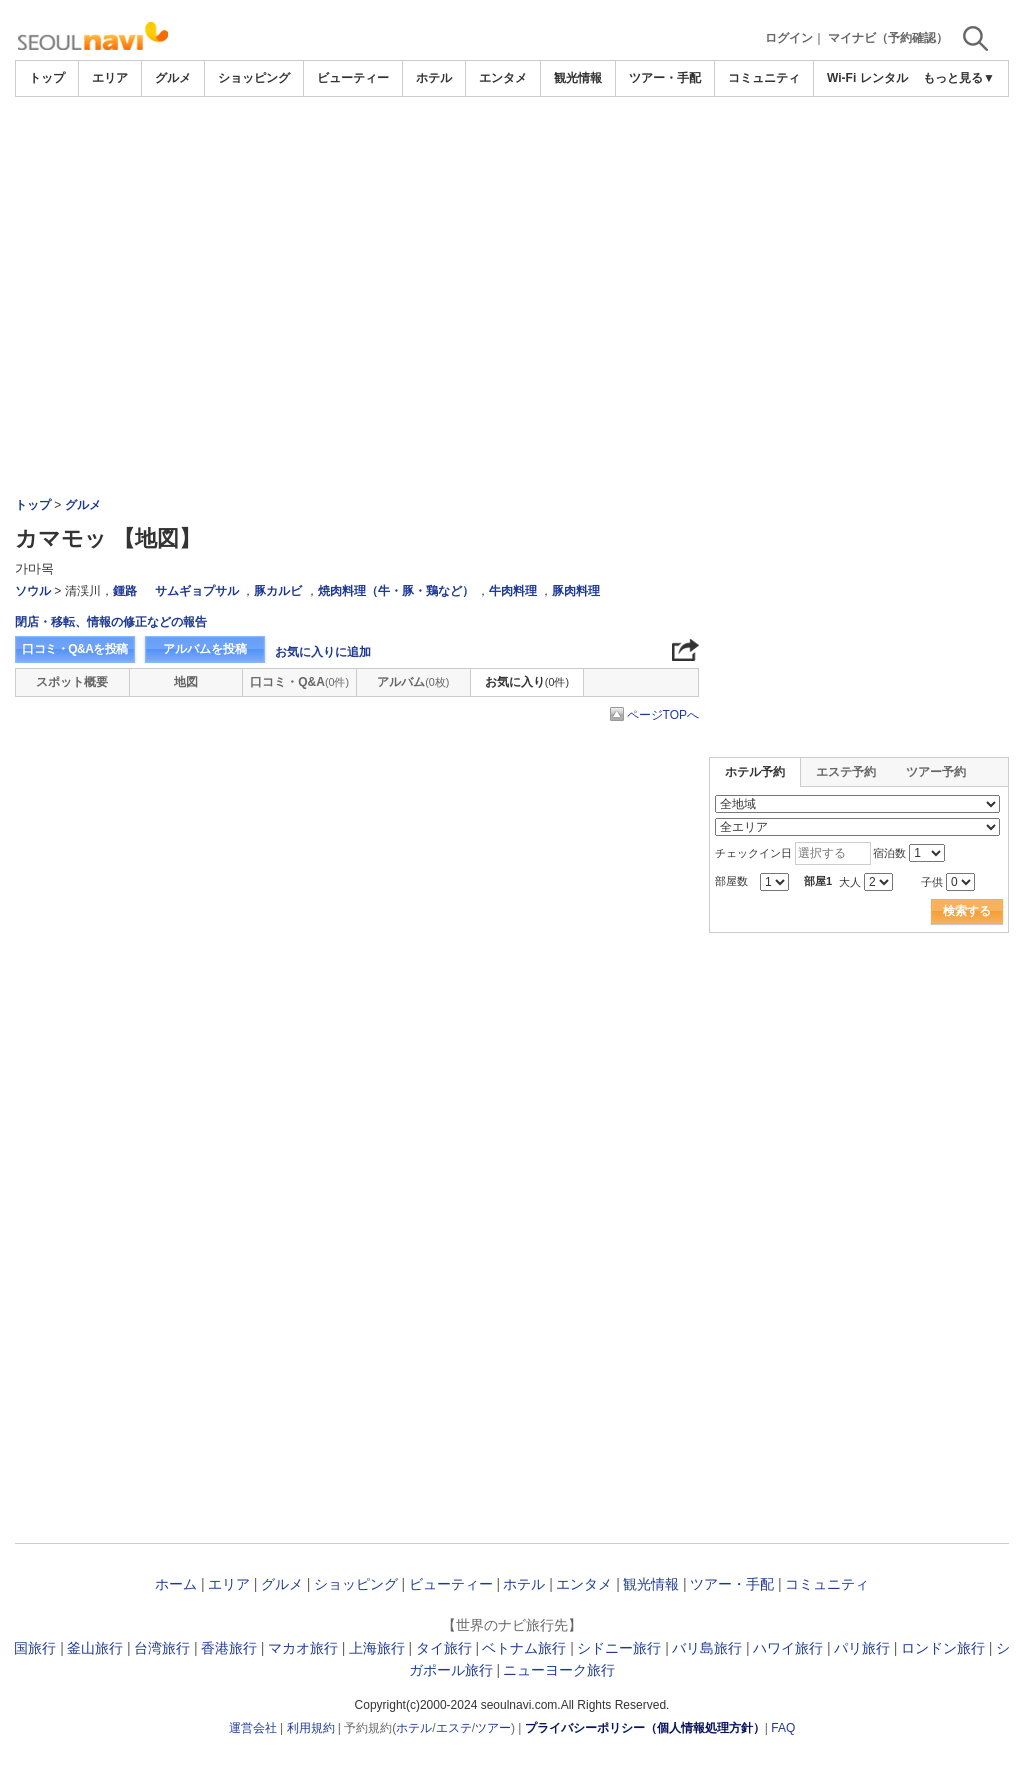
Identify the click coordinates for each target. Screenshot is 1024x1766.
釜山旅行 (95, 1648)
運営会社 (253, 1728)
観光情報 (578, 78)
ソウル (33, 591)
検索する (967, 911)
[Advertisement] (512, 152)
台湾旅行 (162, 1648)
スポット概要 (72, 682)
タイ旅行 (444, 1648)
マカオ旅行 (303, 1648)
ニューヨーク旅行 (559, 1670)
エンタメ (503, 78)
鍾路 (125, 591)
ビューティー (353, 78)
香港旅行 (229, 1648)
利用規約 (311, 1728)
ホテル (434, 78)
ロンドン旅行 (943, 1648)
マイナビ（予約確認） (888, 38)
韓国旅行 (28, 1648)
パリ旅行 (862, 1648)
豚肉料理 (576, 591)
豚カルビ (278, 591)
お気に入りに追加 (323, 652)
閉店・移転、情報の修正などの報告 (111, 622)
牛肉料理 (513, 591)
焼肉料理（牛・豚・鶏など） (396, 591)
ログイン (789, 38)
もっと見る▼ (959, 78)
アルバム (413, 682)
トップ (47, 78)
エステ (454, 1728)
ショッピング (254, 78)
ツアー (493, 1728)
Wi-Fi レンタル (867, 78)
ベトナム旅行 (524, 1648)
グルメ (173, 78)
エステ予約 (846, 772)
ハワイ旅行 (788, 1648)
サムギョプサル (197, 591)
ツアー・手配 (665, 78)
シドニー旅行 (619, 1648)
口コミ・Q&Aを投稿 (75, 649)
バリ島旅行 (707, 1648)
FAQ (783, 1728)
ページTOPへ (663, 715)
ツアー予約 (936, 772)
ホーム (176, 1584)
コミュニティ (764, 78)
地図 (186, 682)
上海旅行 (377, 1648)
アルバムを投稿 (205, 649)
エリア (110, 78)
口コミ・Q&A (299, 682)
